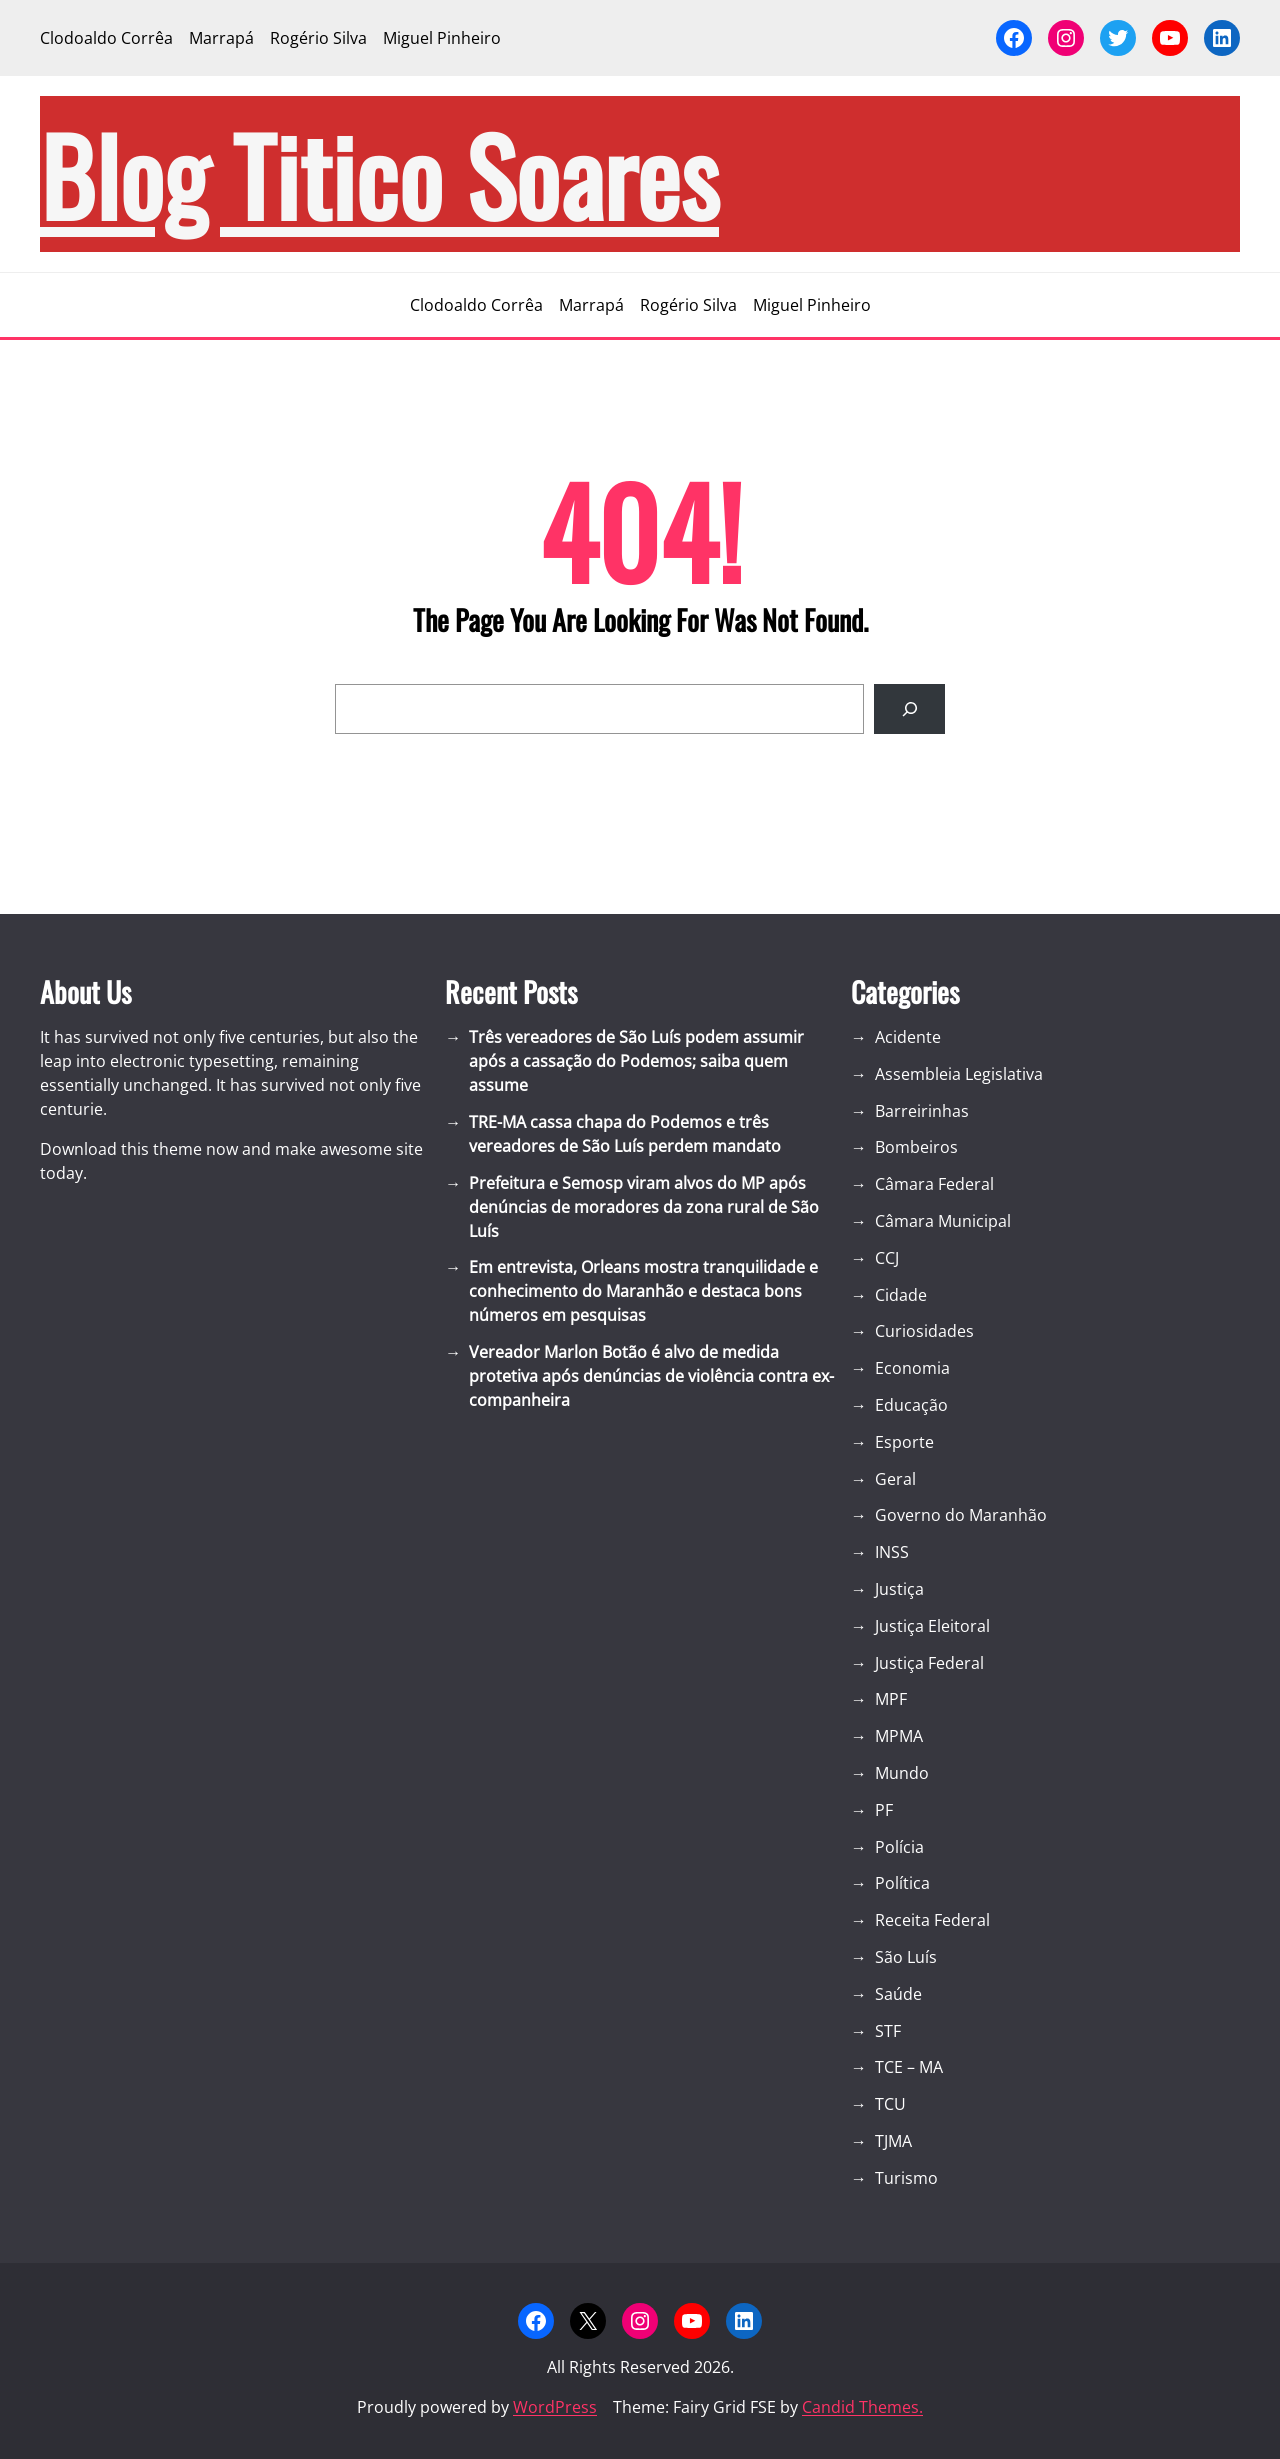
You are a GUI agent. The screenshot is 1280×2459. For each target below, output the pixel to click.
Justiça (899, 1589)
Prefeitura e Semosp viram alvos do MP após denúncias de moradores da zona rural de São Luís (644, 1207)
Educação (911, 1405)
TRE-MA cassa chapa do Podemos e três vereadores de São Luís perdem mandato (625, 1134)
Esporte (904, 1442)
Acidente (908, 1037)
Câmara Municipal (943, 1221)
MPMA (899, 1736)
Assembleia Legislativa (959, 1074)
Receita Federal (932, 1920)
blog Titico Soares (379, 174)
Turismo (906, 2178)
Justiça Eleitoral (932, 1626)
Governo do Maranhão (961, 1515)
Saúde (898, 1994)
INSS (892, 1552)
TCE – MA (909, 2067)
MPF (891, 1699)
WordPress (555, 2407)
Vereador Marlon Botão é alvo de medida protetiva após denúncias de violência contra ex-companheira (651, 1376)
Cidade (901, 1295)
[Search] (909, 708)
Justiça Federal (929, 1663)
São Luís (906, 1957)
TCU (890, 2104)
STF (888, 2031)
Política (902, 1883)
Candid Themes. (862, 2407)
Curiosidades (924, 1331)
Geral (895, 1479)
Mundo (902, 1773)
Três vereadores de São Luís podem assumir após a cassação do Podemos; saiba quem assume (636, 1061)
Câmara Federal (934, 1184)
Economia (912, 1368)
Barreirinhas (922, 1111)
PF (884, 1810)
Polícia (899, 1847)
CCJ (887, 1258)
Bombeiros (916, 1147)
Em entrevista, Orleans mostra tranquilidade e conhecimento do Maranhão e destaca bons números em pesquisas (643, 1291)
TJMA (893, 2141)
